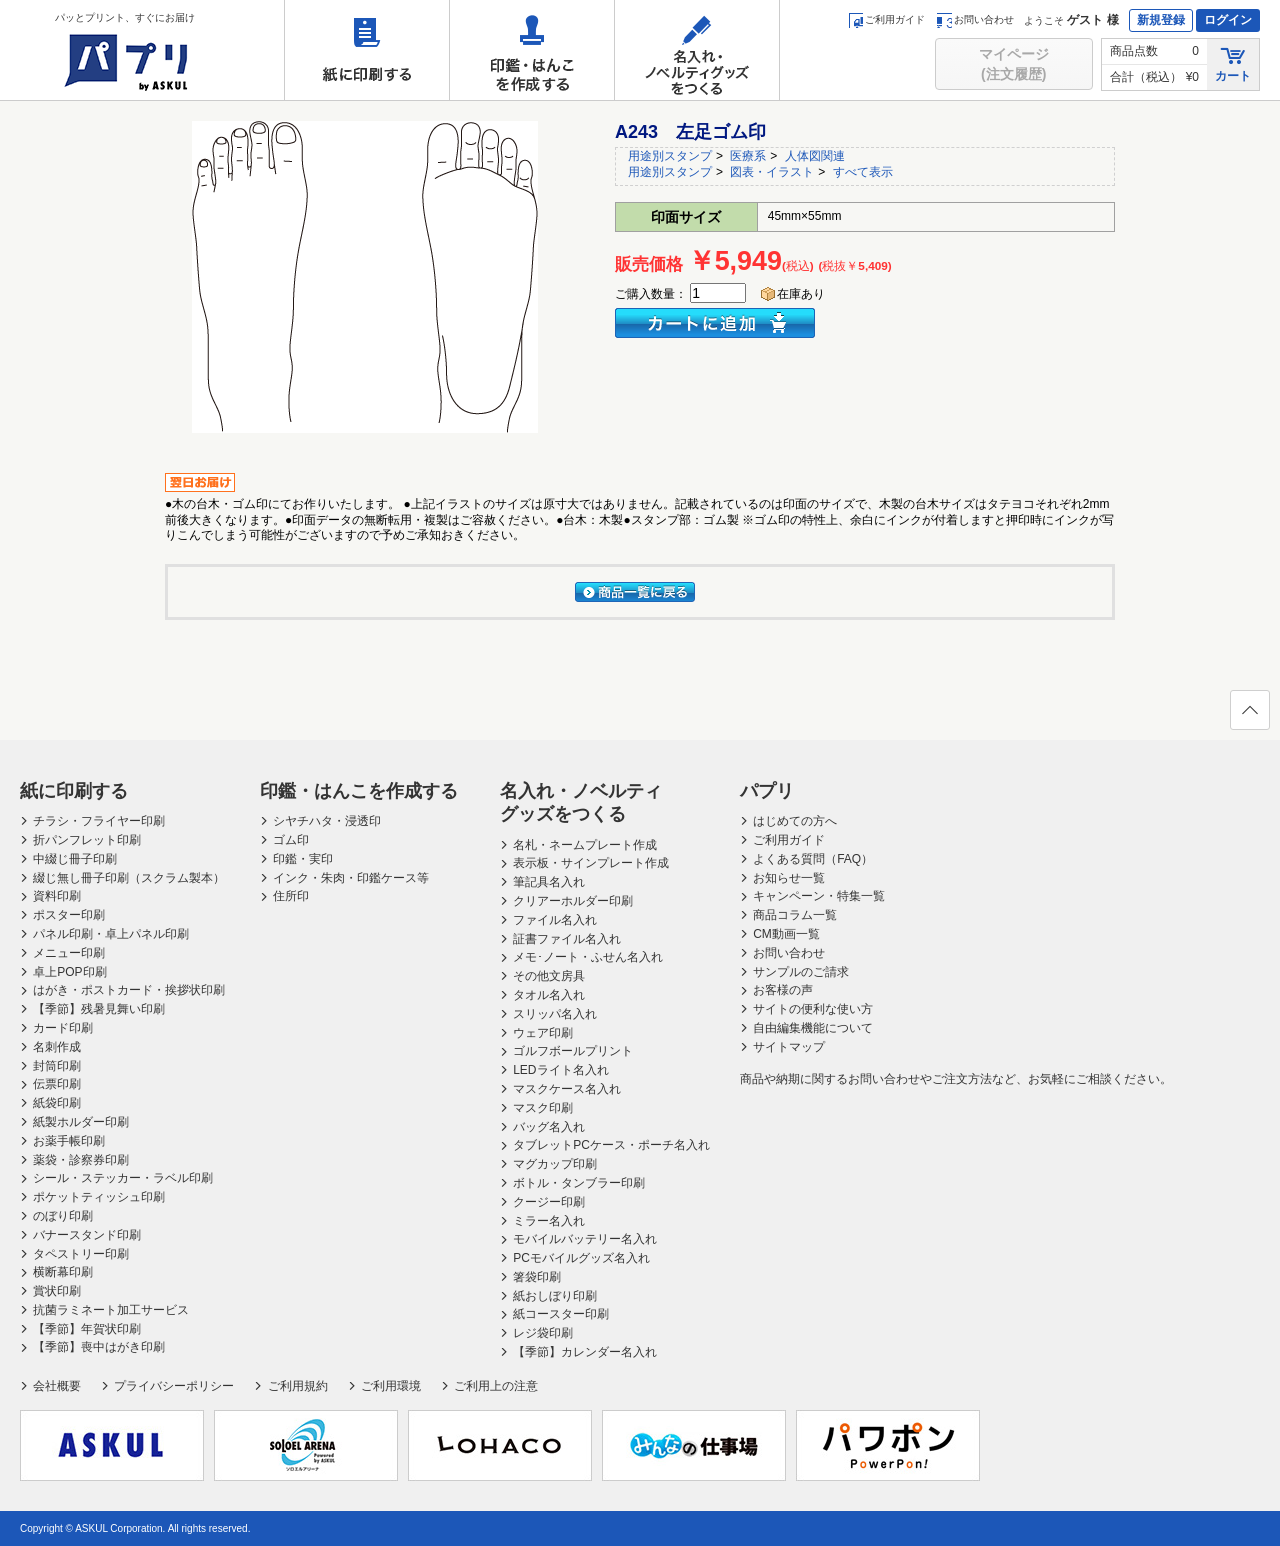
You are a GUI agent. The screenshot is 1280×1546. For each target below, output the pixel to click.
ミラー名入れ (549, 1221)
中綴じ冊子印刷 (75, 859)
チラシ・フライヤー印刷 (99, 821)
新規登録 (1161, 20)
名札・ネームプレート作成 (585, 845)
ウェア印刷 (543, 1033)
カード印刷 (63, 1028)
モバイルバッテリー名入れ (585, 1239)
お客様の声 (783, 990)
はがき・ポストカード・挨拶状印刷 (129, 990)
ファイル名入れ (555, 920)
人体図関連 (815, 156)
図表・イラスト (772, 172)
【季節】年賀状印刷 (87, 1329)
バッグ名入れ (549, 1127)
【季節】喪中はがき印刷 (99, 1347)
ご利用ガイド (886, 19)
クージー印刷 (549, 1202)
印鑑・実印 (303, 859)
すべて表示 (863, 172)
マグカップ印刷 (555, 1164)
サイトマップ (789, 1047)
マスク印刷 (543, 1108)
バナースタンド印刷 (87, 1235)
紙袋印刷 (57, 1103)
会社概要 (57, 1386)
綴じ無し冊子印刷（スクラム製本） (129, 878)
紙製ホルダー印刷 (81, 1122)
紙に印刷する (367, 50)
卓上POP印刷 (69, 972)
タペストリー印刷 (81, 1254)
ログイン (1228, 20)
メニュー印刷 (69, 953)
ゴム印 (291, 840)
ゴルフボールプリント (573, 1051)
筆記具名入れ (549, 882)
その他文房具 (549, 976)
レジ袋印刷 (543, 1333)
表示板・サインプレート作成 (591, 863)
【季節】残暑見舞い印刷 (99, 1009)
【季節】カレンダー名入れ (585, 1352)
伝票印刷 (57, 1084)
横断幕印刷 (63, 1272)
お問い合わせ (975, 19)
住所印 (291, 896)
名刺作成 (57, 1047)
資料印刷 (57, 896)
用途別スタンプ (670, 156)
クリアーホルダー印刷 (573, 901)
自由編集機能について (813, 1028)
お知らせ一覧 (789, 878)
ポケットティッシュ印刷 (99, 1197)
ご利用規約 (298, 1386)
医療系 (748, 156)
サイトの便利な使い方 (813, 1009)
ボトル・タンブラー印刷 (579, 1183)
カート (1233, 63)
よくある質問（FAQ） (813, 859)
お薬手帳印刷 (69, 1141)
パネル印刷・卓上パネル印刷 (111, 934)
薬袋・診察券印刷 (81, 1160)
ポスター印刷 (69, 915)
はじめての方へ (795, 821)
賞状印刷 (57, 1291)
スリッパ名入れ (555, 1014)
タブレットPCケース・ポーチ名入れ (611, 1145)
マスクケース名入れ (567, 1089)
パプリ (767, 791)
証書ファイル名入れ (567, 939)
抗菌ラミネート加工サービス (111, 1310)
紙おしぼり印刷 (555, 1296)
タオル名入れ (549, 995)
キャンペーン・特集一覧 (819, 896)
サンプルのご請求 (801, 972)
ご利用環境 (391, 1386)
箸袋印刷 (537, 1277)
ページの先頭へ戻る (1249, 716)
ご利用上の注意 (496, 1386)
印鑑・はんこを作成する (532, 50)
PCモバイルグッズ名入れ (581, 1258)
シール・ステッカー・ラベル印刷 (123, 1178)
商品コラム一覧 (795, 915)
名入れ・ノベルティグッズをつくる (697, 50)
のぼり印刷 (63, 1216)
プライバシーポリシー (174, 1386)
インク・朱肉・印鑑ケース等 (351, 878)
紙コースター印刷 (561, 1314)
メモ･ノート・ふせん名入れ (588, 957)
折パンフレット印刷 (87, 840)
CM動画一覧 (786, 934)
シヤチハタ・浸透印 (327, 821)
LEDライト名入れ (560, 1070)
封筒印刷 (57, 1066)
